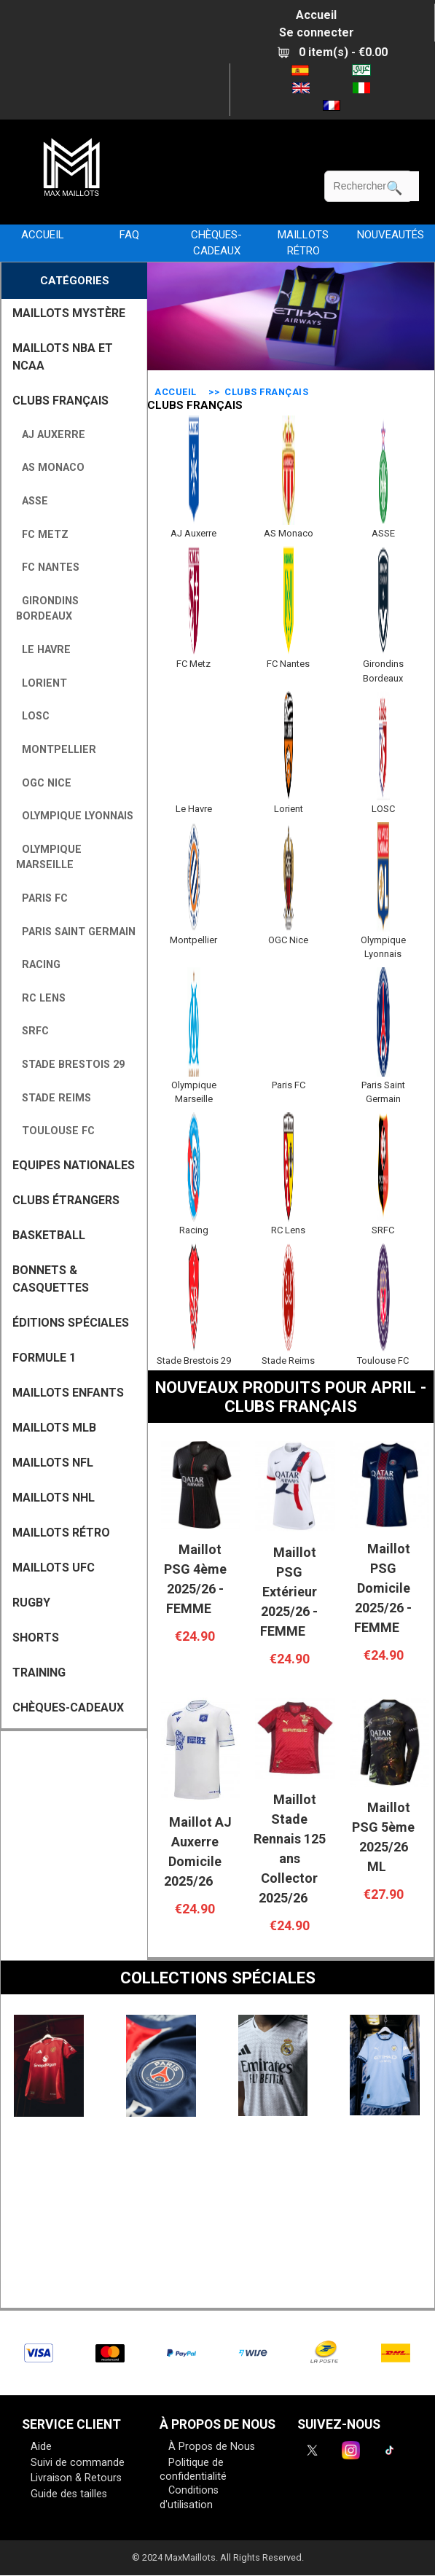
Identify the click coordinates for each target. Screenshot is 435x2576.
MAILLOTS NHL (53, 1497)
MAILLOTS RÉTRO (303, 243)
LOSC (33, 716)
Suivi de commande (78, 2462)
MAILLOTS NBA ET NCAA (62, 356)
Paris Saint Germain (76, 932)
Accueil (316, 15)
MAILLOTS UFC (53, 1567)
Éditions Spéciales (70, 1323)
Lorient (41, 683)
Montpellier (56, 749)
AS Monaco (50, 467)
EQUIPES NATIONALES (73, 1165)
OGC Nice (43, 783)
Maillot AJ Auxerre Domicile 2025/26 (198, 1851)
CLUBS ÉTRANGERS (65, 1200)
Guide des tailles (69, 2494)
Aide (41, 2446)
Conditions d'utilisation (189, 2497)
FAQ (129, 234)
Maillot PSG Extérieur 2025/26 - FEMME (289, 1592)
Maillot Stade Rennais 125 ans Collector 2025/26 (290, 1848)
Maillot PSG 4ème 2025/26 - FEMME (195, 1579)
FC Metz (42, 534)
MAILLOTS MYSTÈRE (68, 313)
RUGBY (31, 1602)
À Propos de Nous (211, 2446)
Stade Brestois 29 (70, 1064)
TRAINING (39, 1672)
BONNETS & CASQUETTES (50, 1279)
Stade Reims (53, 1098)
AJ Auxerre (50, 435)
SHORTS (35, 1637)
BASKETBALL (48, 1235)
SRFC (32, 1031)
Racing (38, 965)
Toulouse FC (55, 1131)
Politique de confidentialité (193, 2469)
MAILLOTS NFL (52, 1463)
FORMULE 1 (44, 1358)
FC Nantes (47, 567)
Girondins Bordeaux (47, 609)
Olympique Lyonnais (74, 816)
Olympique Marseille (49, 857)
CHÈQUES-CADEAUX (216, 243)
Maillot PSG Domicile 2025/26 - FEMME (383, 1588)
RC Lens (41, 998)
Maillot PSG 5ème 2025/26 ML (383, 1837)
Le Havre (43, 650)
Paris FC (42, 898)
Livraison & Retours (76, 2478)
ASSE (32, 501)
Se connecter (316, 32)
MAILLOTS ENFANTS (68, 1393)
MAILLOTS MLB (54, 1428)
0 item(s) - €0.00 (333, 52)
